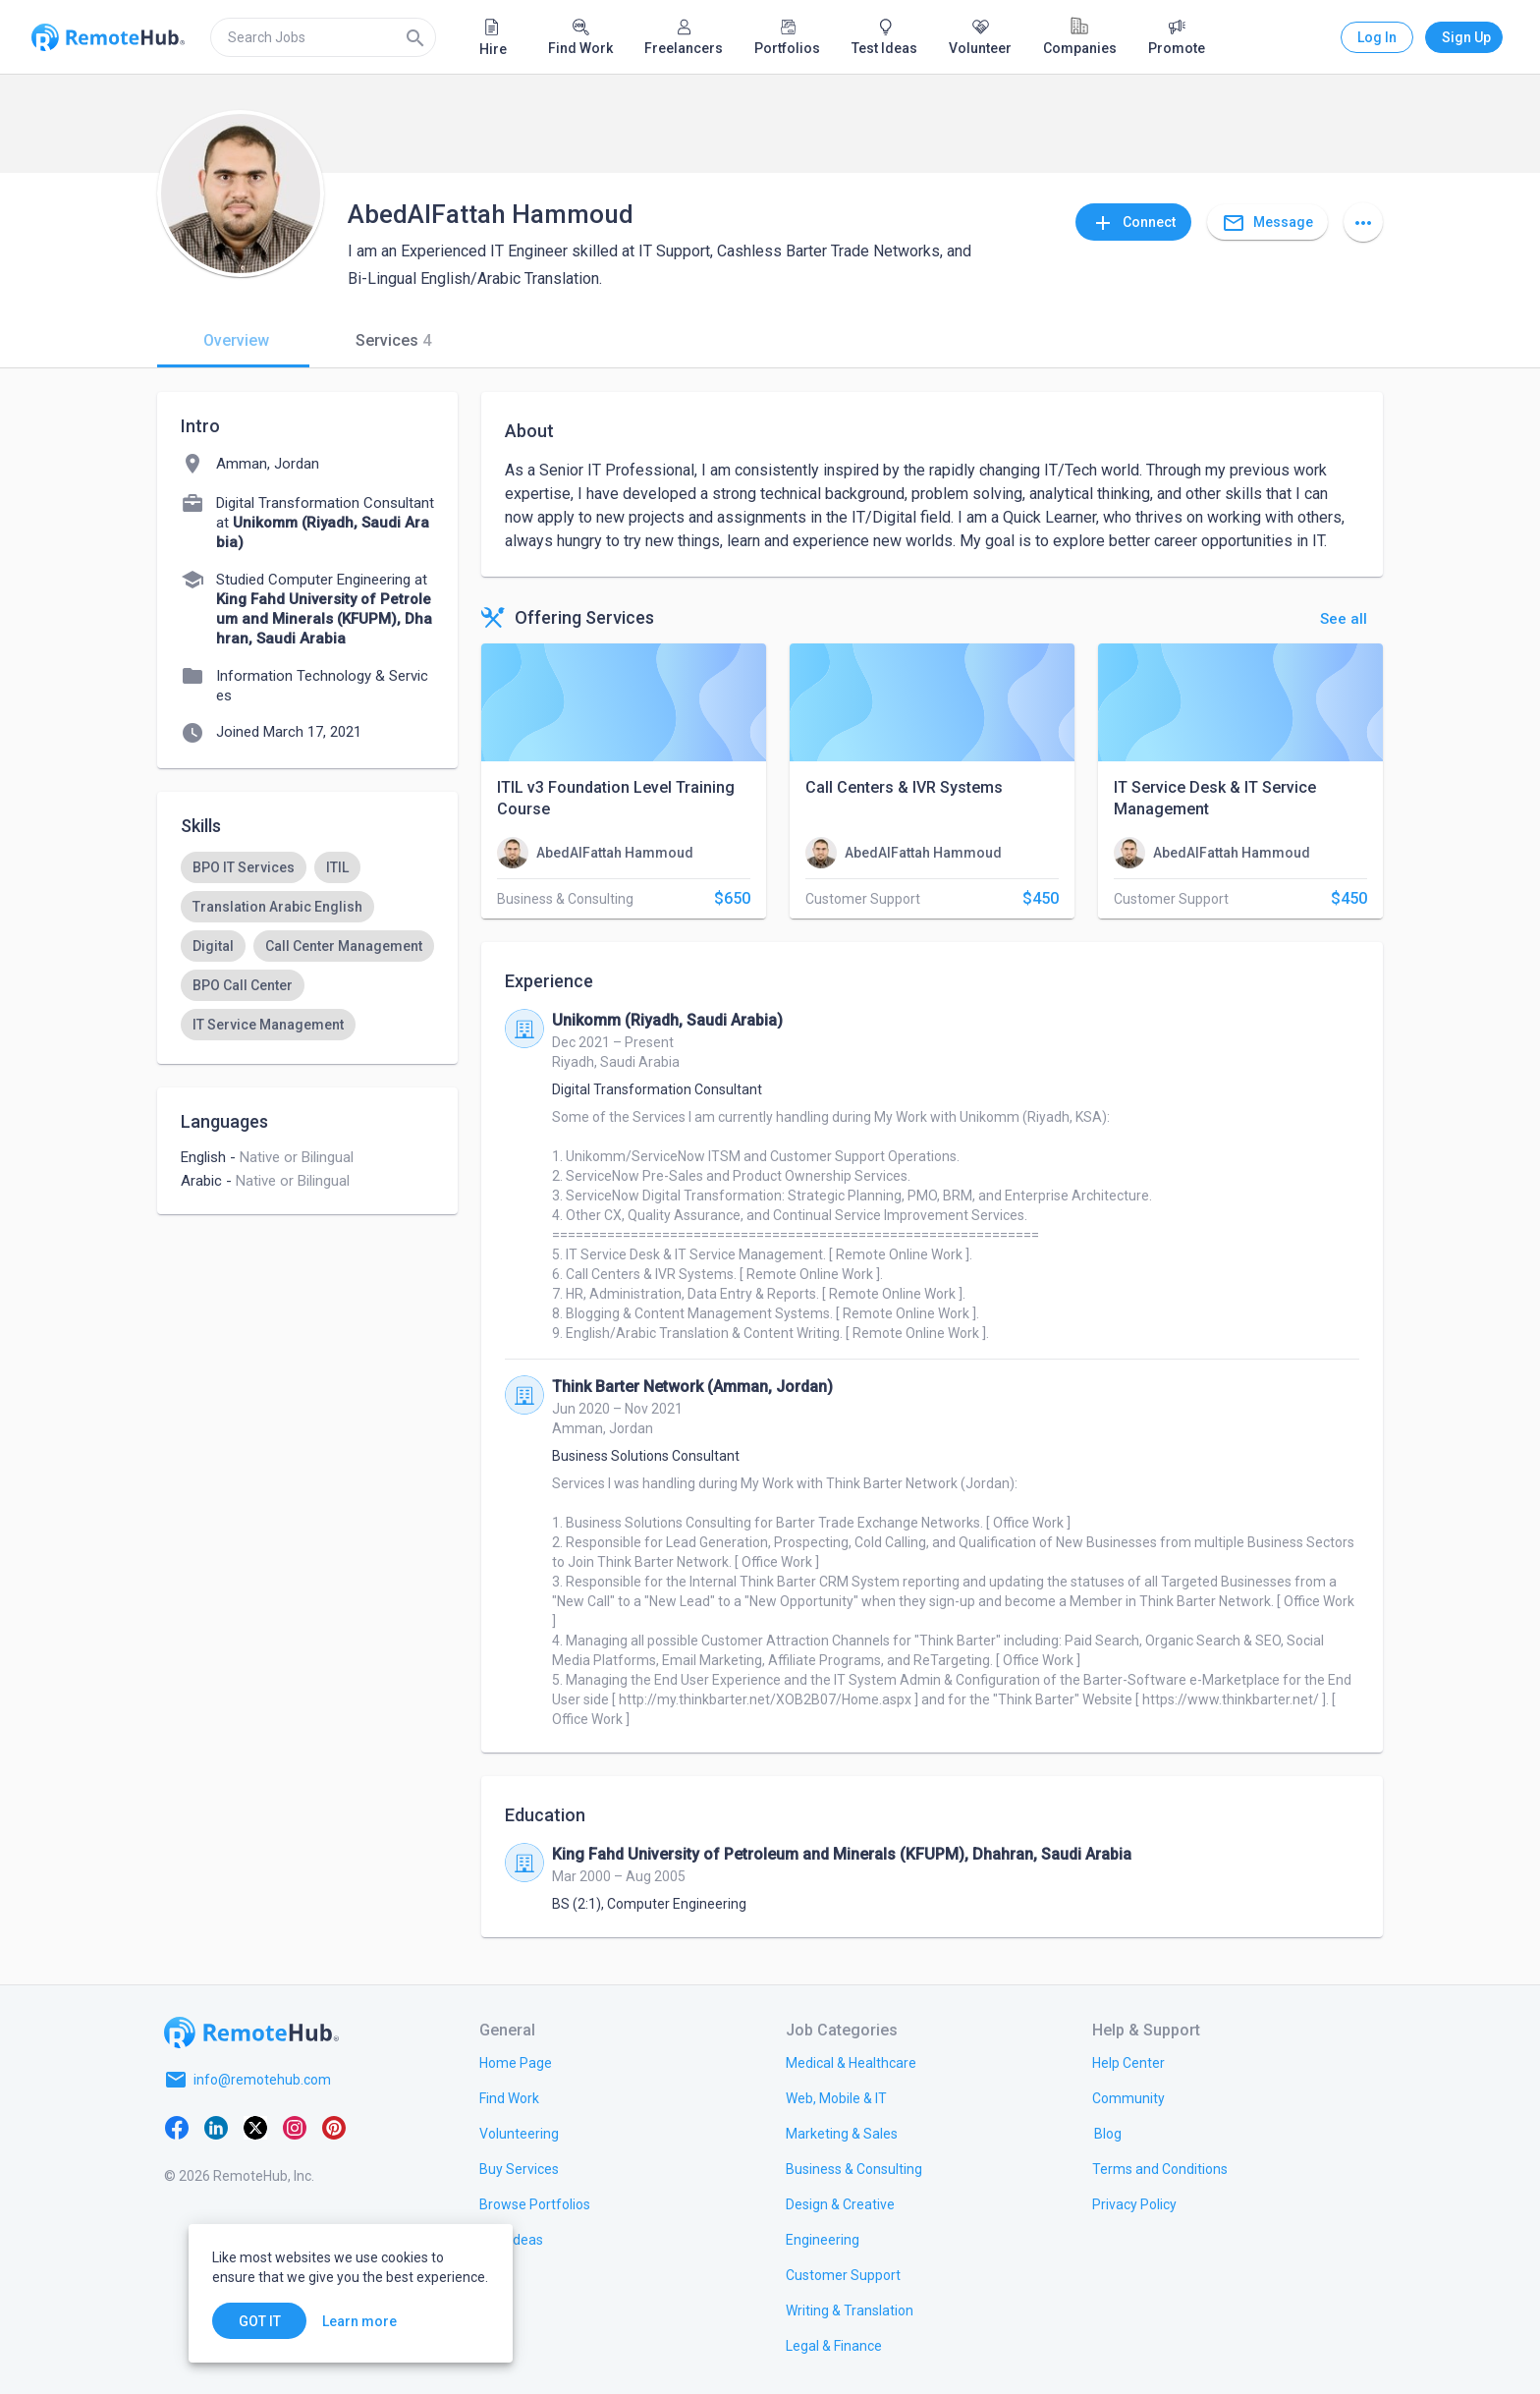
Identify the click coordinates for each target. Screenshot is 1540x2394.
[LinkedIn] (216, 2126)
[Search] (415, 37)
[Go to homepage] (251, 2032)
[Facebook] (176, 2126)
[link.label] (1128, 2062)
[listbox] (307, 946)
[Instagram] (294, 2126)
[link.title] (516, 2062)
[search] (323, 37)
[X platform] (255, 2126)
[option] (243, 867)
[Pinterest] (334, 2126)
